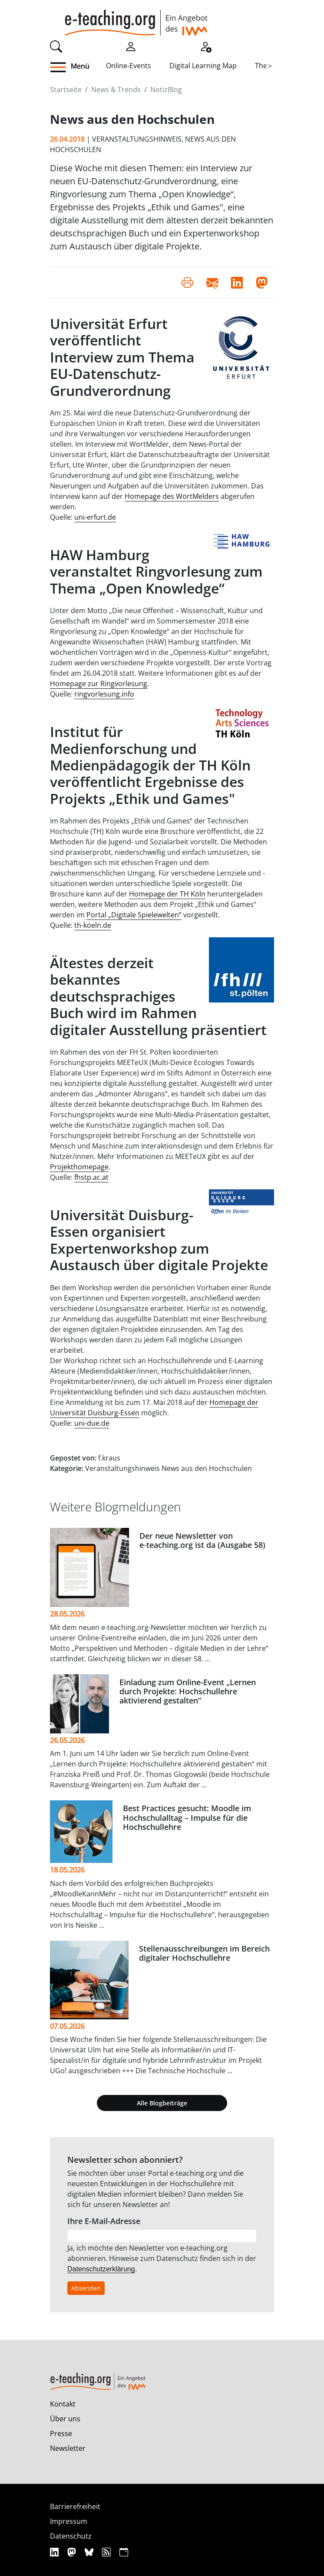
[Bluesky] (90, 2552)
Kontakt (63, 2404)
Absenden (86, 2288)
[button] (78, 67)
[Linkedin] (55, 2552)
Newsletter (68, 2448)
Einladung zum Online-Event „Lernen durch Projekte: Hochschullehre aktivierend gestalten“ (187, 1691)
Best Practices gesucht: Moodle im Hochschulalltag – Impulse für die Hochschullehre (187, 1817)
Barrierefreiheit (75, 2506)
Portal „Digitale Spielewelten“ (134, 915)
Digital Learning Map (203, 65)
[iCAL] (123, 2552)
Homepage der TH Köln (167, 894)
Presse (61, 2433)
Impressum (68, 2521)
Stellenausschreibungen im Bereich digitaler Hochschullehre (204, 1953)
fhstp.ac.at (91, 1177)
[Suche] (56, 45)
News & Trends (116, 89)
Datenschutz (71, 2536)
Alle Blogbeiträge (162, 2103)
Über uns (65, 2418)
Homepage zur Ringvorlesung (98, 683)
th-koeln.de (92, 925)
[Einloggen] (131, 45)
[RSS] (107, 2552)
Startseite (66, 89)
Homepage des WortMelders (172, 496)
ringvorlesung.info (104, 694)
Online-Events (128, 65)
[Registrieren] (205, 45)
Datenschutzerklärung (101, 2269)
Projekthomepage (79, 1167)
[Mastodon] (72, 2552)
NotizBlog (166, 89)
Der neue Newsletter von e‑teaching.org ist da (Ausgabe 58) (202, 1540)
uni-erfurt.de (95, 517)
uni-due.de (91, 1423)
